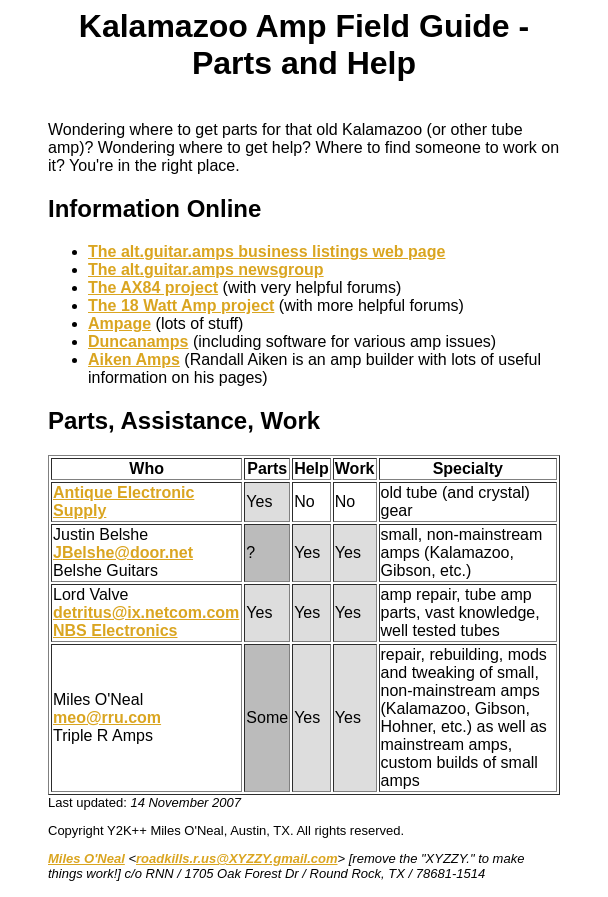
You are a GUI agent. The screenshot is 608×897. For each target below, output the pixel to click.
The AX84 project (153, 287)
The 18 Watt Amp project (181, 305)
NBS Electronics (115, 630)
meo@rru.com (107, 717)
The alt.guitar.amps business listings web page (266, 251)
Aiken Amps (134, 359)
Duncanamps (138, 341)
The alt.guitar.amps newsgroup (206, 269)
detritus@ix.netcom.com (146, 612)
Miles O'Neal (86, 858)
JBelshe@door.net (123, 552)
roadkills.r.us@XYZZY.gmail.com (237, 858)
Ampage (119, 323)
